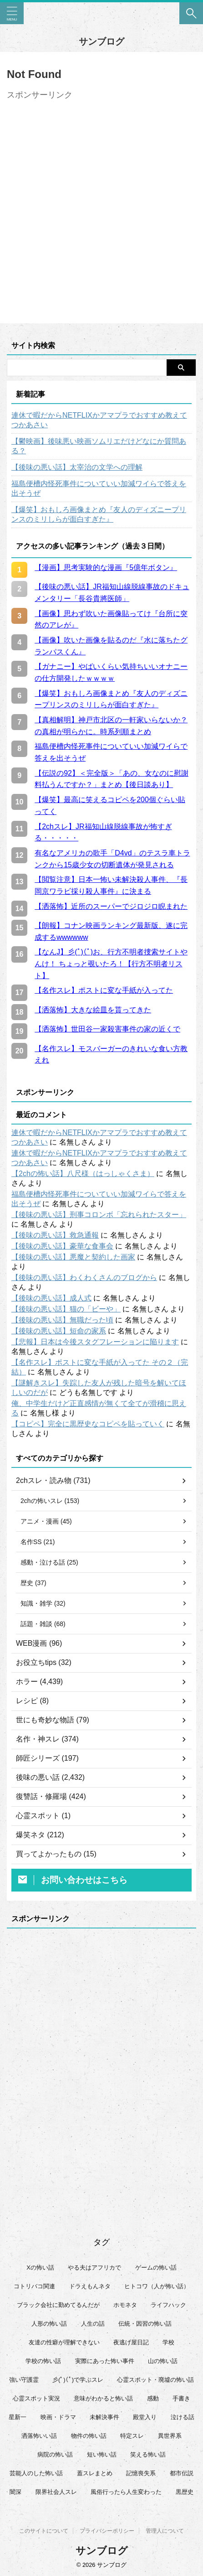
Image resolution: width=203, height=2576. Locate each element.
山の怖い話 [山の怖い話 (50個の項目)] (163, 2361)
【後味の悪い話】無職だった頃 (62, 1320)
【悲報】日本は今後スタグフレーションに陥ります (95, 1342)
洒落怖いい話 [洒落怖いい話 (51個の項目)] (39, 2435)
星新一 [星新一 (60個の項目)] (17, 2417)
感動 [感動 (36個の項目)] (153, 2398)
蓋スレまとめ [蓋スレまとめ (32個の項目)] (94, 2473)
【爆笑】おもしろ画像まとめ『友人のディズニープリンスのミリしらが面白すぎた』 (98, 514)
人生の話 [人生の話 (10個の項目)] (93, 2323)
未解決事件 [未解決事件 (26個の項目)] (104, 2417)
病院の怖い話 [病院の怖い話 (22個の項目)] (55, 2454)
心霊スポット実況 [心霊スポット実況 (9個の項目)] (36, 2398)
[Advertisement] (101, 206)
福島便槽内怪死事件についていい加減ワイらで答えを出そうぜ (98, 488)
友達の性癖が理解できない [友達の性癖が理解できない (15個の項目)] (64, 2342)
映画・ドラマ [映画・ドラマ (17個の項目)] (58, 2417)
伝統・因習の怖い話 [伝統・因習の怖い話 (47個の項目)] (145, 2323)
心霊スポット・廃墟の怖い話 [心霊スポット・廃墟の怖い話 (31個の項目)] (155, 2379)
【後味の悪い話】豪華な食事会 (62, 1246)
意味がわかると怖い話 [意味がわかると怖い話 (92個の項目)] (103, 2398)
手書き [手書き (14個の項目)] (181, 2398)
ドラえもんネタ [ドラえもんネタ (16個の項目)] (90, 2286)
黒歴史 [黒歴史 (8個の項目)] (184, 2491)
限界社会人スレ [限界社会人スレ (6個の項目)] (56, 2491)
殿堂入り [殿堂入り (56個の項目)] (145, 2417)
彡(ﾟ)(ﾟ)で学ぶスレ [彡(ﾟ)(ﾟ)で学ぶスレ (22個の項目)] (77, 2379)
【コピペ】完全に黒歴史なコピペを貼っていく (87, 1424)
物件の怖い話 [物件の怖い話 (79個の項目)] (89, 2435)
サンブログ (101, 41)
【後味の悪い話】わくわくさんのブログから (84, 1277)
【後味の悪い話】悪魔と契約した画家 (73, 1257)
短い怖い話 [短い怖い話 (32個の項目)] (102, 2454)
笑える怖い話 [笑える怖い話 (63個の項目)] (148, 2454)
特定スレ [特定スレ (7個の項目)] (132, 2435)
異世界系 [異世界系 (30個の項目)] (170, 2435)
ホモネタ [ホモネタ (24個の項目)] (125, 2304)
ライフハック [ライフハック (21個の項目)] (168, 2304)
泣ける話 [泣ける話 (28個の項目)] (182, 2417)
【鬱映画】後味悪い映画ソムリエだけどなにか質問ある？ (98, 446)
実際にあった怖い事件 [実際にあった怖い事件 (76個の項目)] (104, 2361)
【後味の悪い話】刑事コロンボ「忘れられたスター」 (98, 1214)
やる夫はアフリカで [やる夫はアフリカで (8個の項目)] (94, 2267)
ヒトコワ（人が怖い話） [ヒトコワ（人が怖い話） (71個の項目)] (156, 2286)
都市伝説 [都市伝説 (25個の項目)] (181, 2473)
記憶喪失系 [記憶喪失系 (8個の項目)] (141, 2473)
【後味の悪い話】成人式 (51, 1298)
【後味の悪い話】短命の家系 (58, 1331)
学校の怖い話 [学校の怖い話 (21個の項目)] (43, 2361)
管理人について (165, 2531)
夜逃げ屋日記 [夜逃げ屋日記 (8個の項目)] (131, 2342)
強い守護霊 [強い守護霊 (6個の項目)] (24, 2379)
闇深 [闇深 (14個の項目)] (15, 2491)
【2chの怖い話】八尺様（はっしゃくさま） (82, 1173)
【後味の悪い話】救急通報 (55, 1235)
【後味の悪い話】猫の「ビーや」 (66, 1309)
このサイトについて (43, 2531)
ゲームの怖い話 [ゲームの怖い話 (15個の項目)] (156, 2267)
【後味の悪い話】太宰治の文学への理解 (76, 467)
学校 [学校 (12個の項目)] (168, 2342)
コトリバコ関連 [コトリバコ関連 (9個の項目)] (34, 2286)
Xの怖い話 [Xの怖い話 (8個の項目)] (40, 2267)
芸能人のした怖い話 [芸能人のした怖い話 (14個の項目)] (36, 2473)
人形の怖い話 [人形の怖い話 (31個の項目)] (49, 2323)
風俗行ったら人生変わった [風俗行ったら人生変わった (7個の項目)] (126, 2491)
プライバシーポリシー (107, 2531)
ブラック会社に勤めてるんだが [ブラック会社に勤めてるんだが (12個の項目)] (58, 2304)
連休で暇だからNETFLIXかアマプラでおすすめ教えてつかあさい (99, 420)
